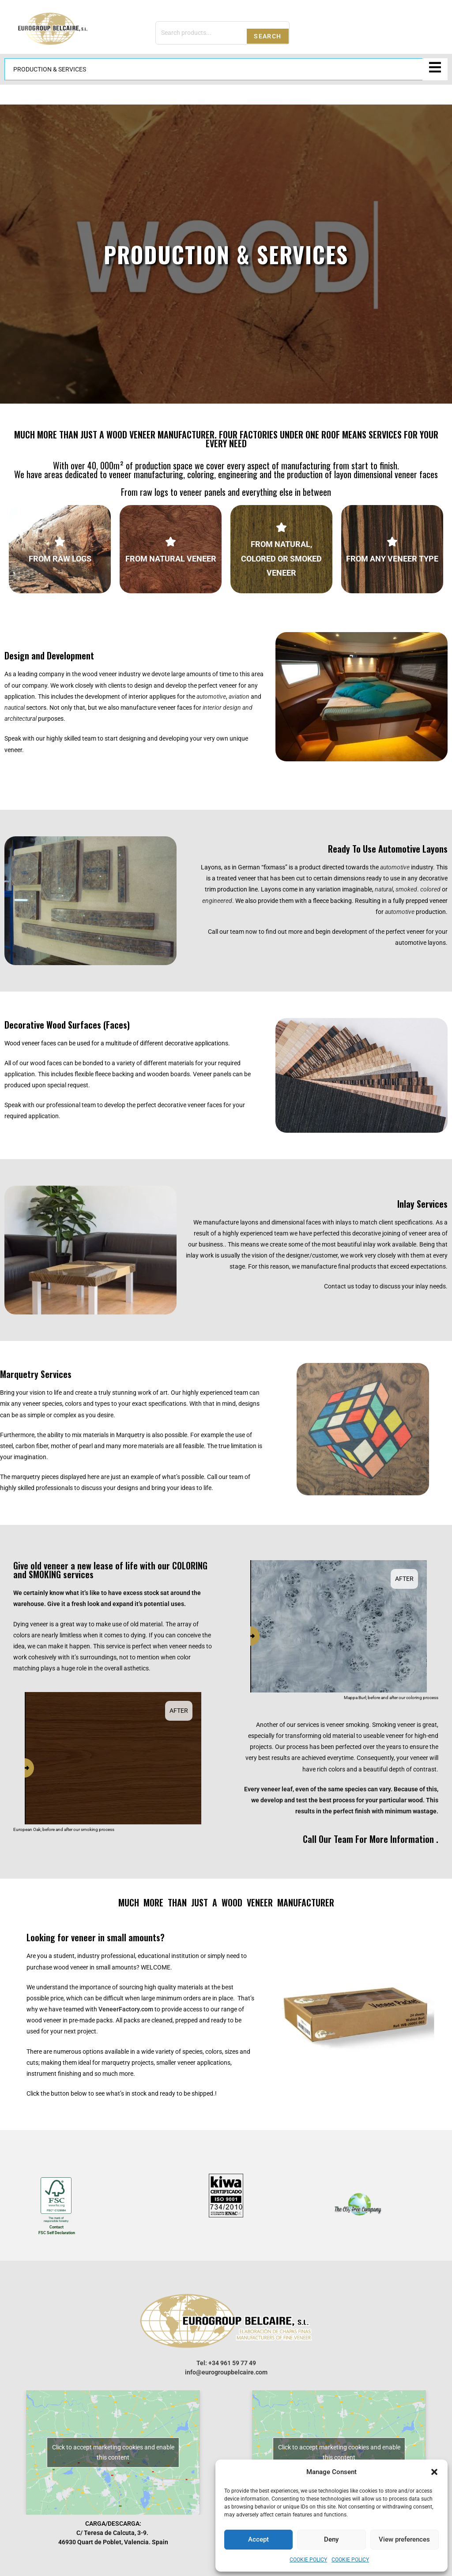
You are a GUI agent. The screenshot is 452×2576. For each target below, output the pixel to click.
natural (384, 889)
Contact (56, 2227)
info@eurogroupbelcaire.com (226, 2372)
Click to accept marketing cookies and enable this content (113, 2452)
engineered (217, 900)
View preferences (404, 2539)
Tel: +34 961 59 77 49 (226, 2362)
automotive (395, 867)
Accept (258, 2539)
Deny (331, 2539)
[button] (434, 2471)
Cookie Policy (308, 2560)
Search (267, 36)
